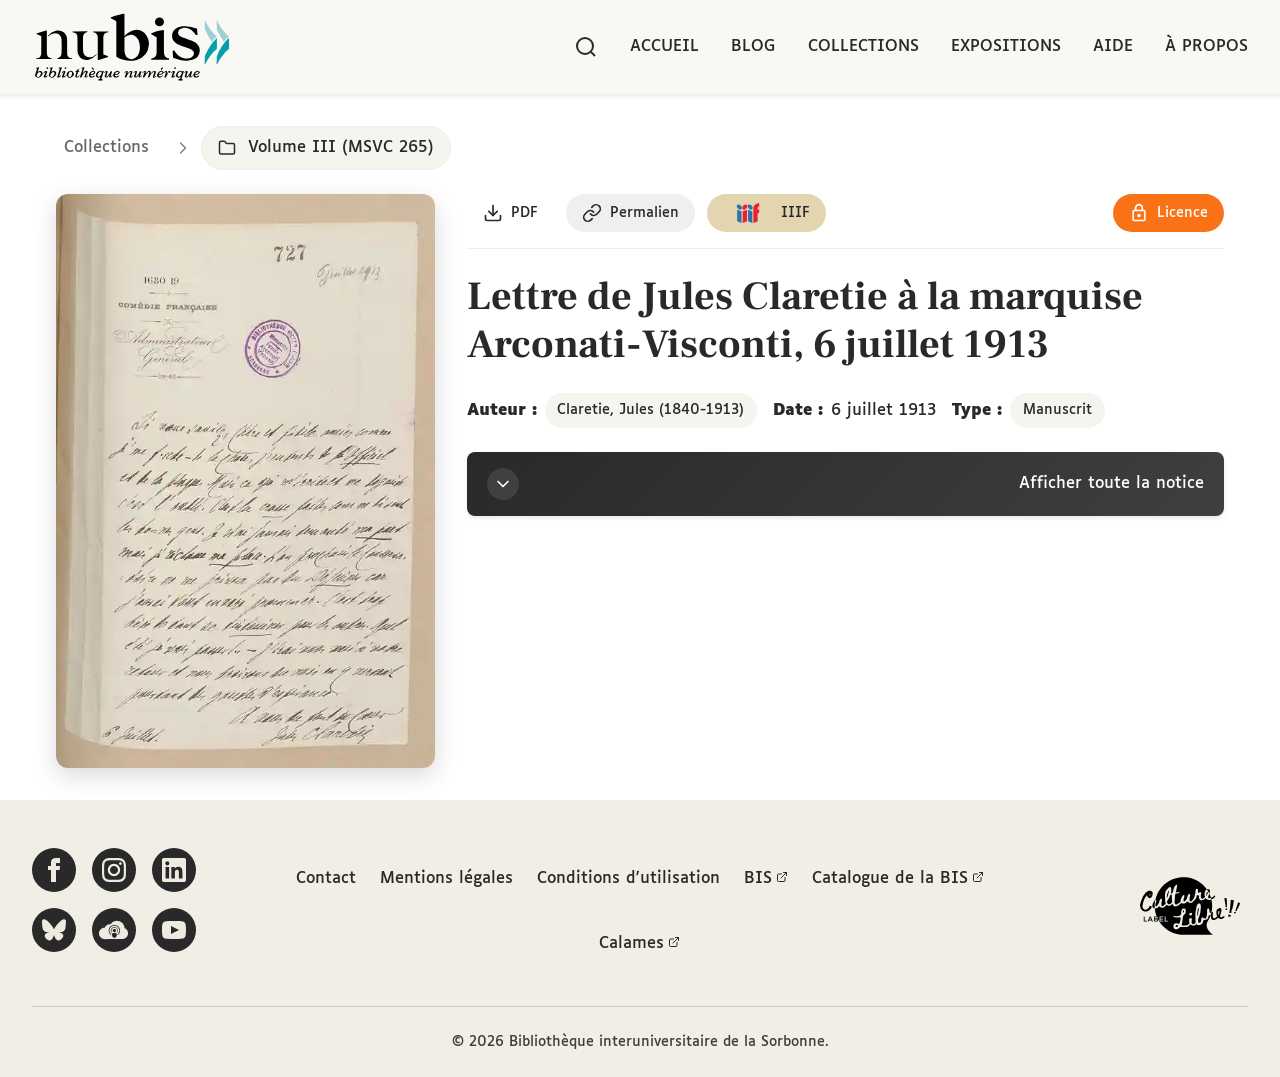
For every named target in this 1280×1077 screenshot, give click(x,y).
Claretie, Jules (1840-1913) (650, 410)
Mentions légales (446, 878)
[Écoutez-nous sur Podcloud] (114, 930)
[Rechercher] (586, 47)
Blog (753, 46)
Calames (639, 944)
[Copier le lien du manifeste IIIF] (766, 213)
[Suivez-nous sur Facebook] (54, 870)
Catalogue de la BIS (898, 879)
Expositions (1006, 46)
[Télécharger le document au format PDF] (510, 213)
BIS (766, 879)
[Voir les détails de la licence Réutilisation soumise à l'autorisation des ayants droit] (1168, 213)
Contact (326, 878)
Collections (863, 46)
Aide (1113, 46)
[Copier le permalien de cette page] (630, 213)
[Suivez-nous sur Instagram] (114, 870)
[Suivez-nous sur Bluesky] (54, 930)
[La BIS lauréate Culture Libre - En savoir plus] (1190, 910)
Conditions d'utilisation (628, 878)
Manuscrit (1057, 410)
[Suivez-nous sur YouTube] (174, 930)
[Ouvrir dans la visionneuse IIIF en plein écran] (245, 481)
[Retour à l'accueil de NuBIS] (132, 47)
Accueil (664, 46)
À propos (1206, 46)
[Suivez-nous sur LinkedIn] (174, 870)
